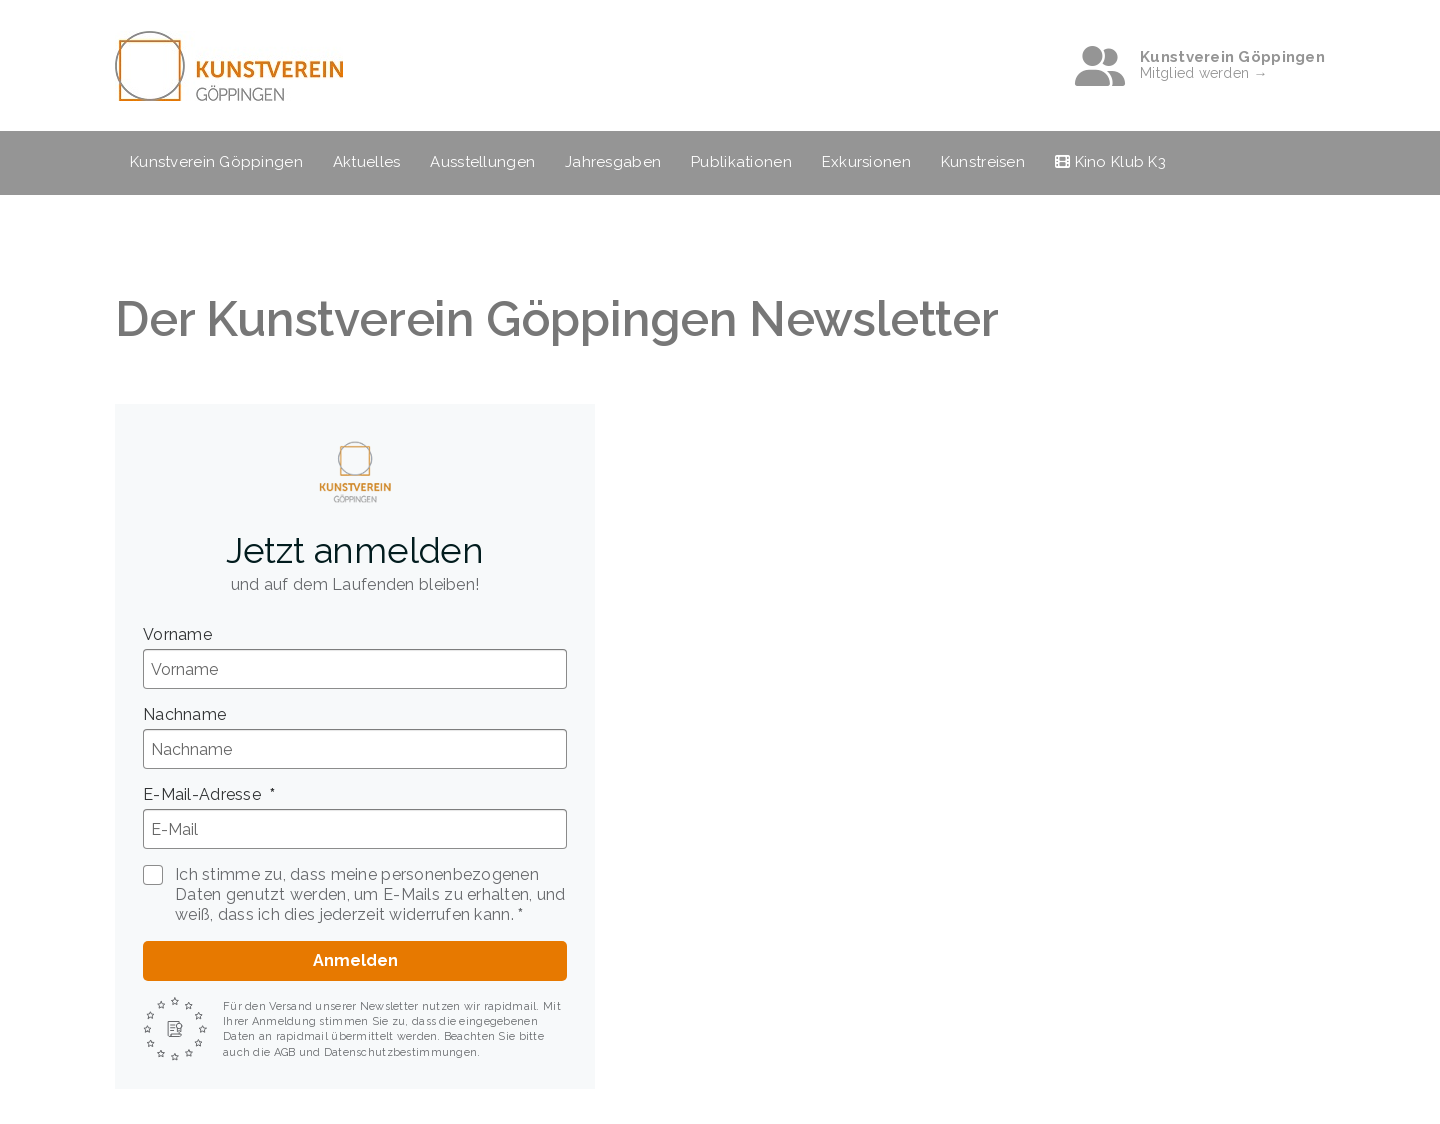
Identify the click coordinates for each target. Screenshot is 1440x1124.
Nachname (184, 714)
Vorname (177, 634)
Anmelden (355, 960)
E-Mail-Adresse (204, 794)
